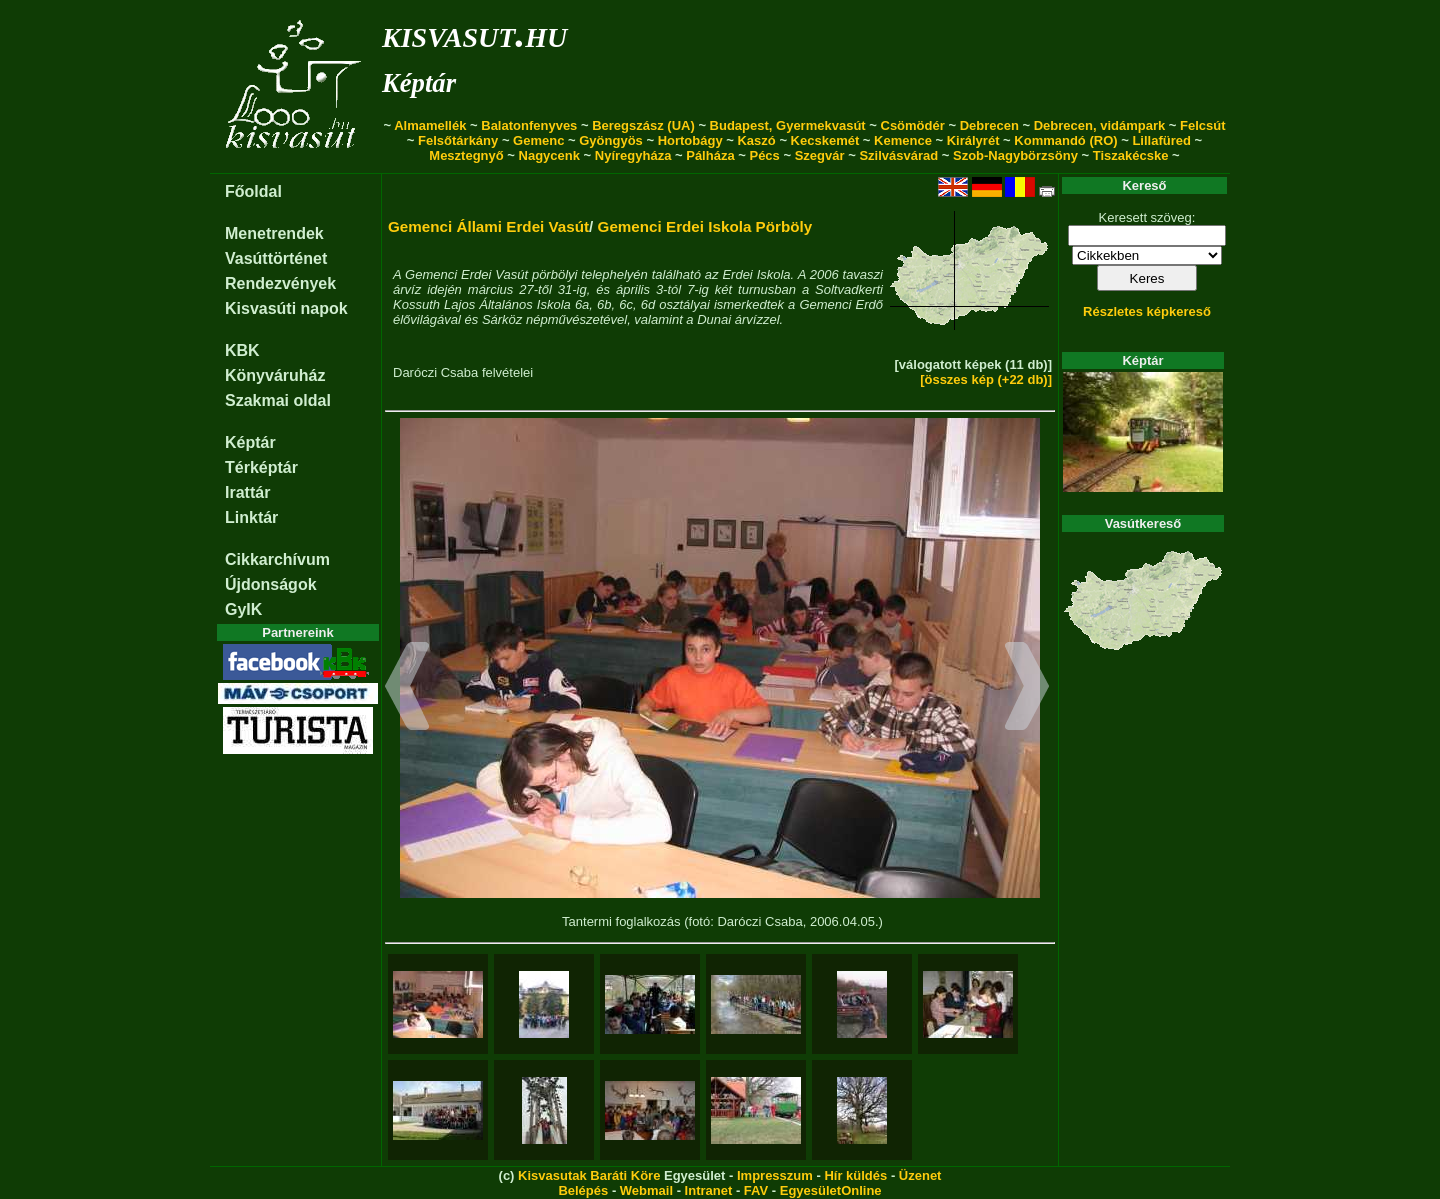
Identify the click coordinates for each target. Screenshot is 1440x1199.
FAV (756, 1190)
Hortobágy (690, 140)
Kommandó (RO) (1065, 140)
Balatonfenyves (529, 125)
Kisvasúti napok (286, 308)
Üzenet (920, 1175)
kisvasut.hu (474, 33)
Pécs (764, 155)
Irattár (247, 492)
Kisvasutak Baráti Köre (589, 1175)
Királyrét (973, 140)
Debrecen (989, 125)
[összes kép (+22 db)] (986, 379)
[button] (407, 689)
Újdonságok (271, 584)
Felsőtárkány (458, 140)
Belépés (583, 1190)
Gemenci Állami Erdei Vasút (488, 226)
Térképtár (261, 467)
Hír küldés (855, 1175)
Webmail (646, 1190)
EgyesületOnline (831, 1190)
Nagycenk (549, 155)
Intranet (709, 1190)
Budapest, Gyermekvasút (788, 125)
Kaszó (756, 140)
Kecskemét (825, 140)
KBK (242, 350)
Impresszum (775, 1175)
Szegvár (820, 155)
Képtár (419, 83)
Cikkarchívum (277, 559)
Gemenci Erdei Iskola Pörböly (705, 226)
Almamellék (430, 125)
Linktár (251, 517)
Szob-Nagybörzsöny (1015, 155)
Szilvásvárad (898, 155)
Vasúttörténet (276, 258)
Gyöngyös (611, 140)
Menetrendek (274, 233)
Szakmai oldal (278, 400)
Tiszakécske (1131, 155)
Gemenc (538, 140)
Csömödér (913, 125)
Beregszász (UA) (643, 125)
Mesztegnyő (466, 155)
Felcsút (1203, 125)
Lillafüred (1161, 140)
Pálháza (710, 155)
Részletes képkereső (1147, 311)
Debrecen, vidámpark (1100, 125)
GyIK (243, 609)
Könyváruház (275, 375)
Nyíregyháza (633, 155)
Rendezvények (280, 283)
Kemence (903, 140)
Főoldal (253, 191)
